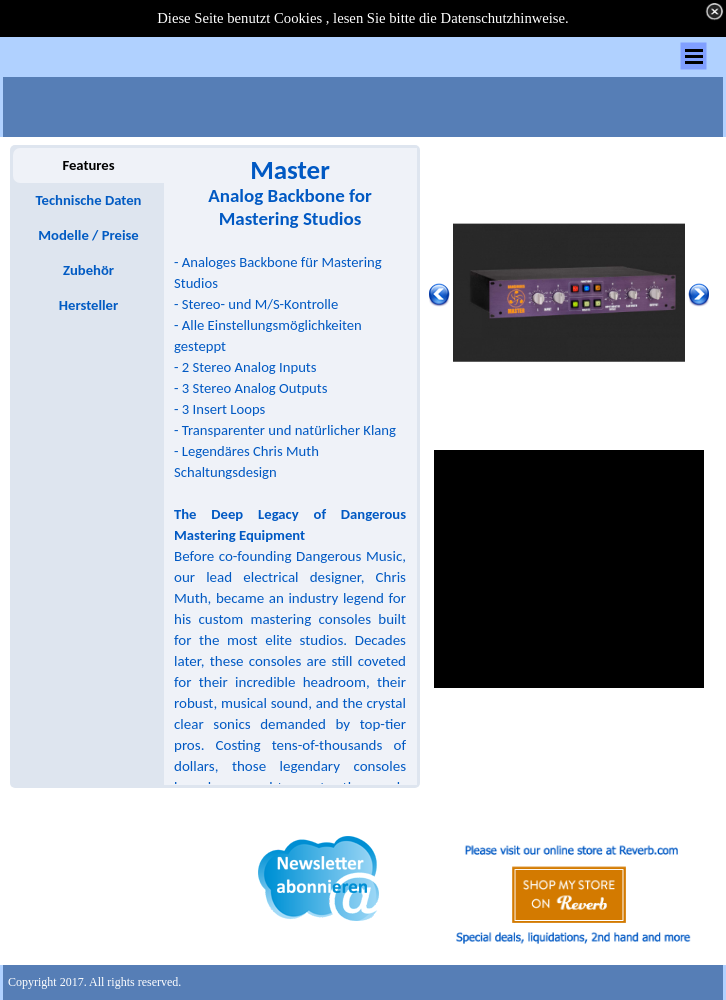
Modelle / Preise (88, 235)
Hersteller (88, 305)
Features (88, 165)
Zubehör (88, 270)
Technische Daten (89, 200)
